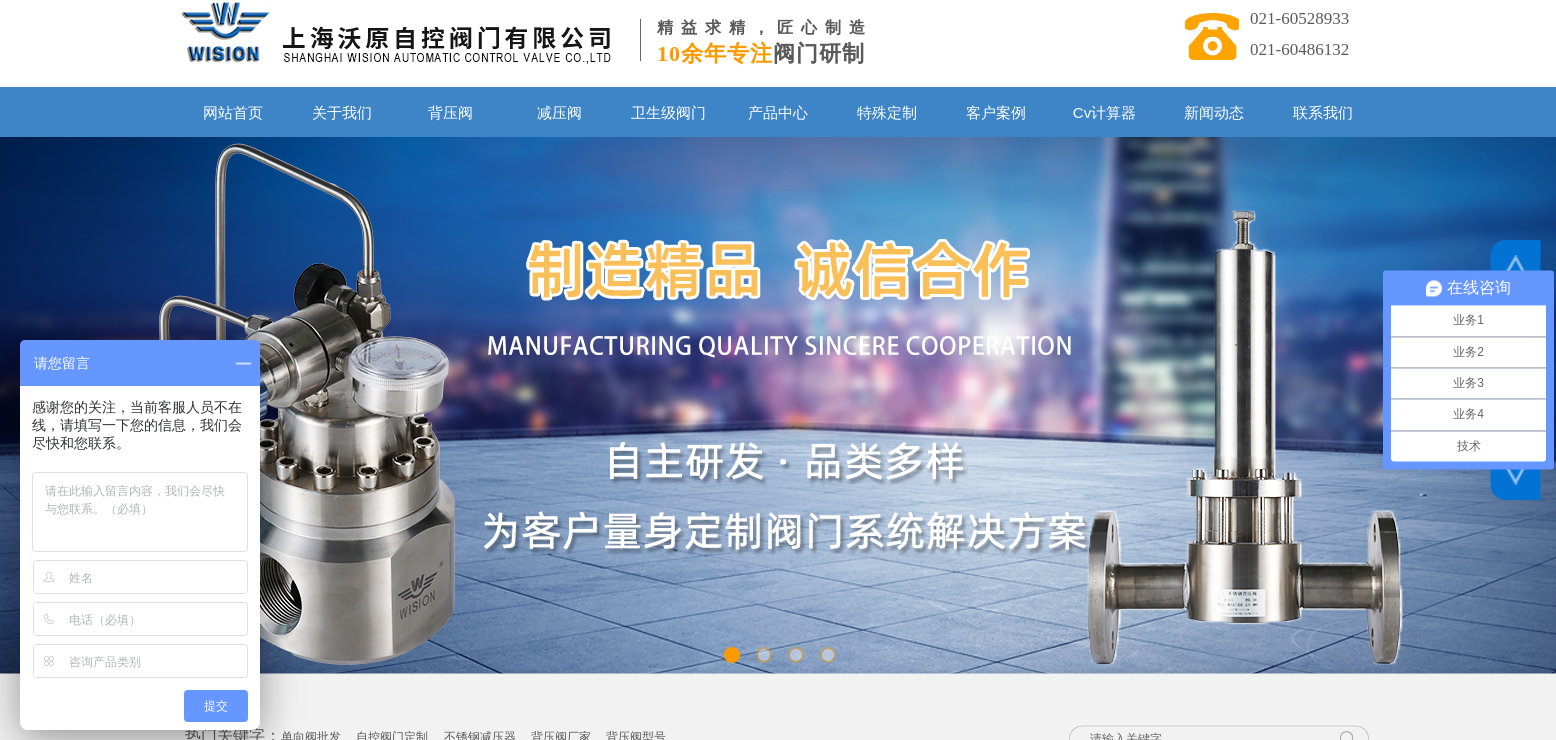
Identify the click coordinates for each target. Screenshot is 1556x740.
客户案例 (996, 112)
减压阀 (559, 112)
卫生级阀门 (668, 112)
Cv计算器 (1104, 112)
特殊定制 (887, 112)
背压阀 (450, 112)
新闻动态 (1214, 112)
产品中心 (778, 112)
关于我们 (342, 112)
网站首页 (233, 112)
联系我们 (1323, 112)
